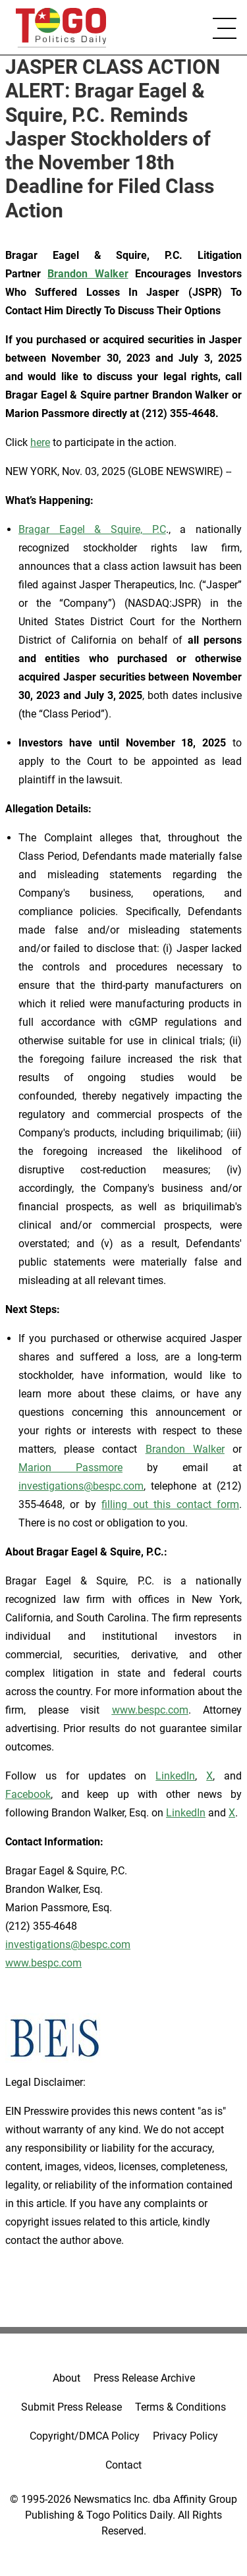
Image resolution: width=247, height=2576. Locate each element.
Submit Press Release (71, 2407)
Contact (123, 2465)
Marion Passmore (70, 1467)
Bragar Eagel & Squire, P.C (92, 529)
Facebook (28, 1794)
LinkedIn (175, 1776)
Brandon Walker (185, 1449)
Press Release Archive (144, 2378)
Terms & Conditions (180, 2407)
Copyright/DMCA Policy (85, 2436)
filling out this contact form (170, 1504)
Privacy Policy (185, 2436)
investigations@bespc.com (81, 1486)
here (40, 442)
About (66, 2378)
